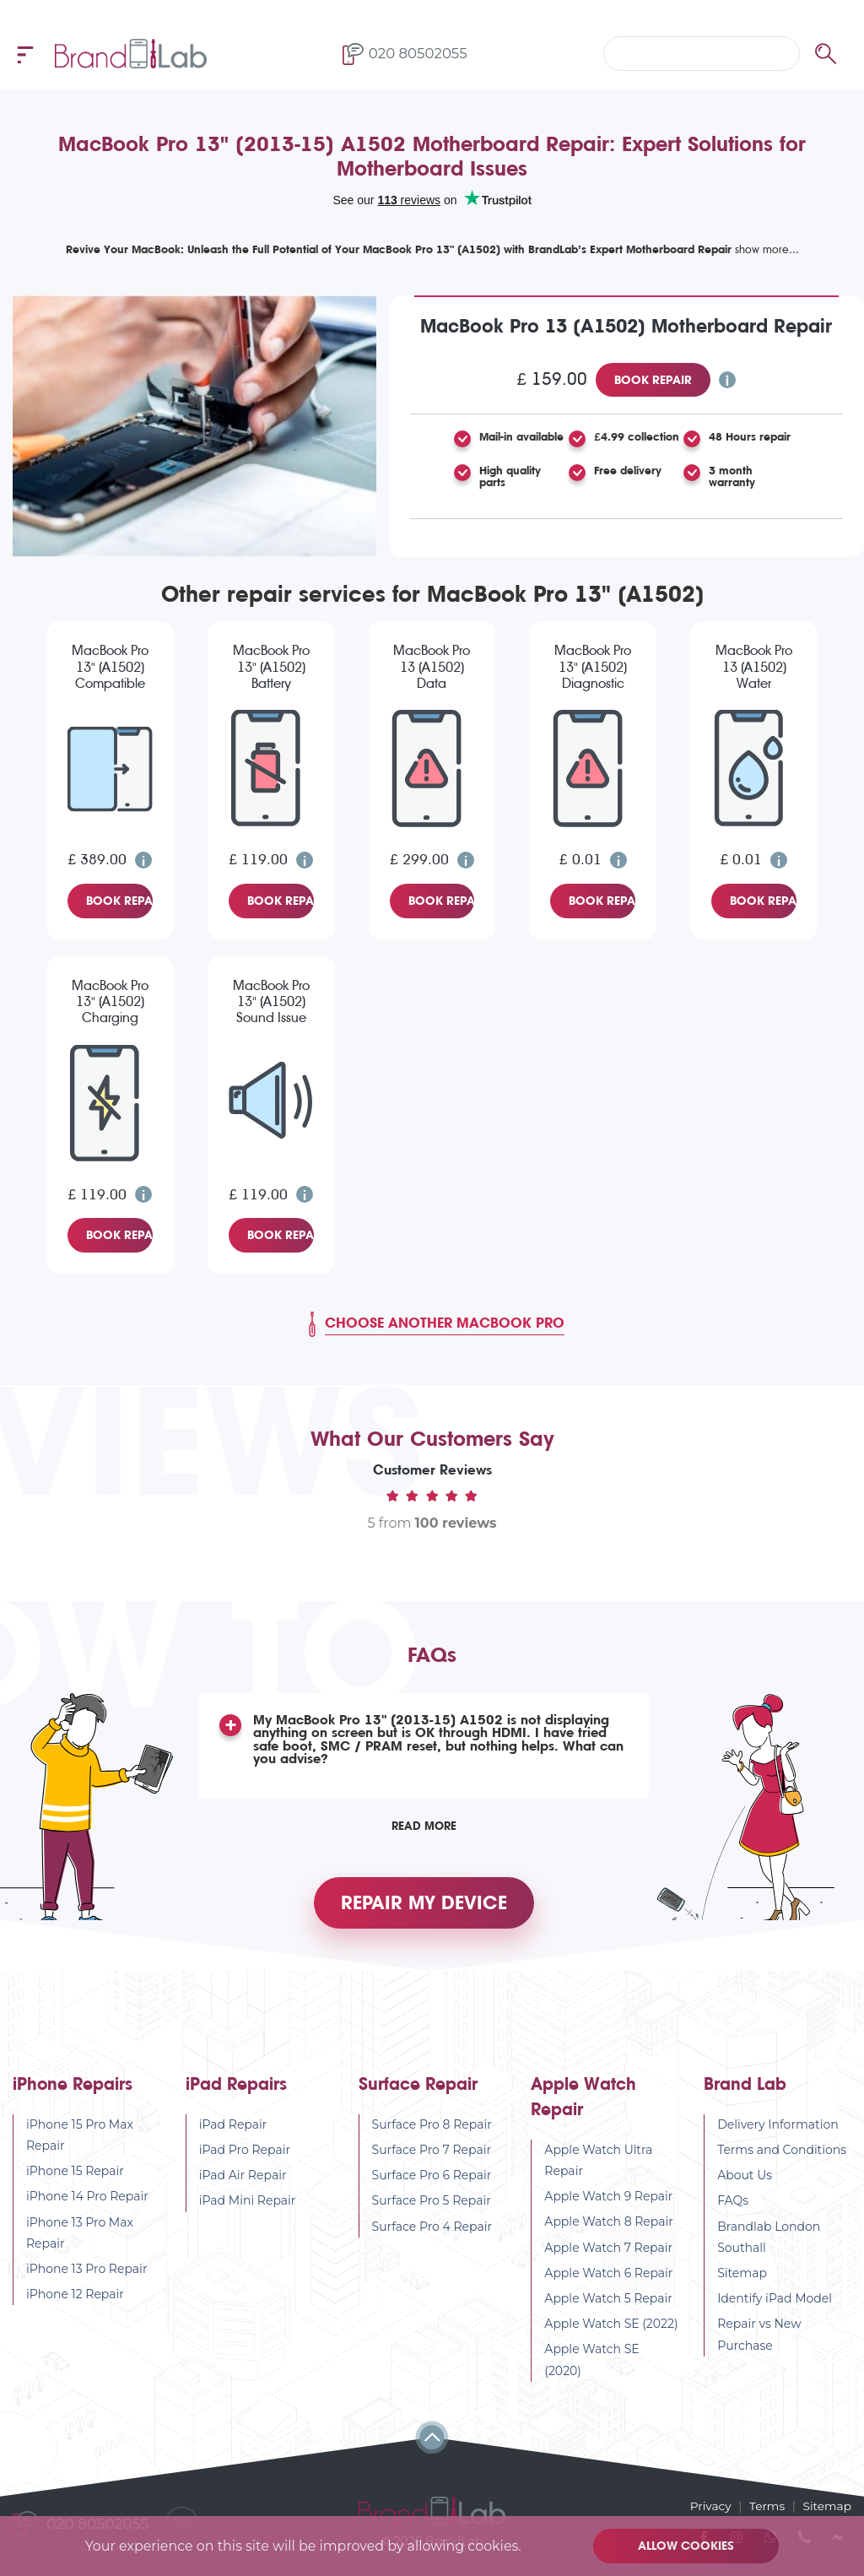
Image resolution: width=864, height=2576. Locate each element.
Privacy (708, 2506)
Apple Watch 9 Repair (608, 2202)
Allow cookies (687, 2545)
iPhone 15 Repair (75, 2176)
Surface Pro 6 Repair (432, 2181)
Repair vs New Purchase (759, 2340)
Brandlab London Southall (768, 2242)
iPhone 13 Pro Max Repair (79, 2238)
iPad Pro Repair (244, 2154)
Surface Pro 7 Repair (432, 2154)
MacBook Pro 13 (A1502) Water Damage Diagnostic (754, 667)
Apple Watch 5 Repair (608, 2303)
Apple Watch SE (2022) (611, 2329)
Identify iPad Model (774, 2304)
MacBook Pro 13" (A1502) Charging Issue (110, 1002)
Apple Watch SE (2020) (591, 2365)
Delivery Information (778, 2129)
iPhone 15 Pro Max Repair (79, 2140)
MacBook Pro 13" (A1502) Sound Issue (271, 1001)
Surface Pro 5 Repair (431, 2206)
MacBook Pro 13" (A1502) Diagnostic (592, 666)
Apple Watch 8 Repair (608, 2227)
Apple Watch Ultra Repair (598, 2165)
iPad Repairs (236, 2089)
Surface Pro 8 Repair (432, 2129)
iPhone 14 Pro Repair (87, 2202)
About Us (744, 2181)
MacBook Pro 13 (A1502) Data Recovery (431, 667)
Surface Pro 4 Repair (432, 2231)
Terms (766, 2506)
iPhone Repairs (72, 2089)
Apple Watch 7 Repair (608, 2252)
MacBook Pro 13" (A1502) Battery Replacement (270, 667)
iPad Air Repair (243, 2181)
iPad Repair (233, 2129)
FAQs (732, 2206)
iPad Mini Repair (247, 2206)
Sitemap (742, 2278)
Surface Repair (418, 2089)
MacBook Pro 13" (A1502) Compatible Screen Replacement (109, 667)
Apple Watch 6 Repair (608, 2278)
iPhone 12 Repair (75, 2300)
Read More (423, 1826)
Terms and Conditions (781, 2154)
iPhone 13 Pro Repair (87, 2273)
